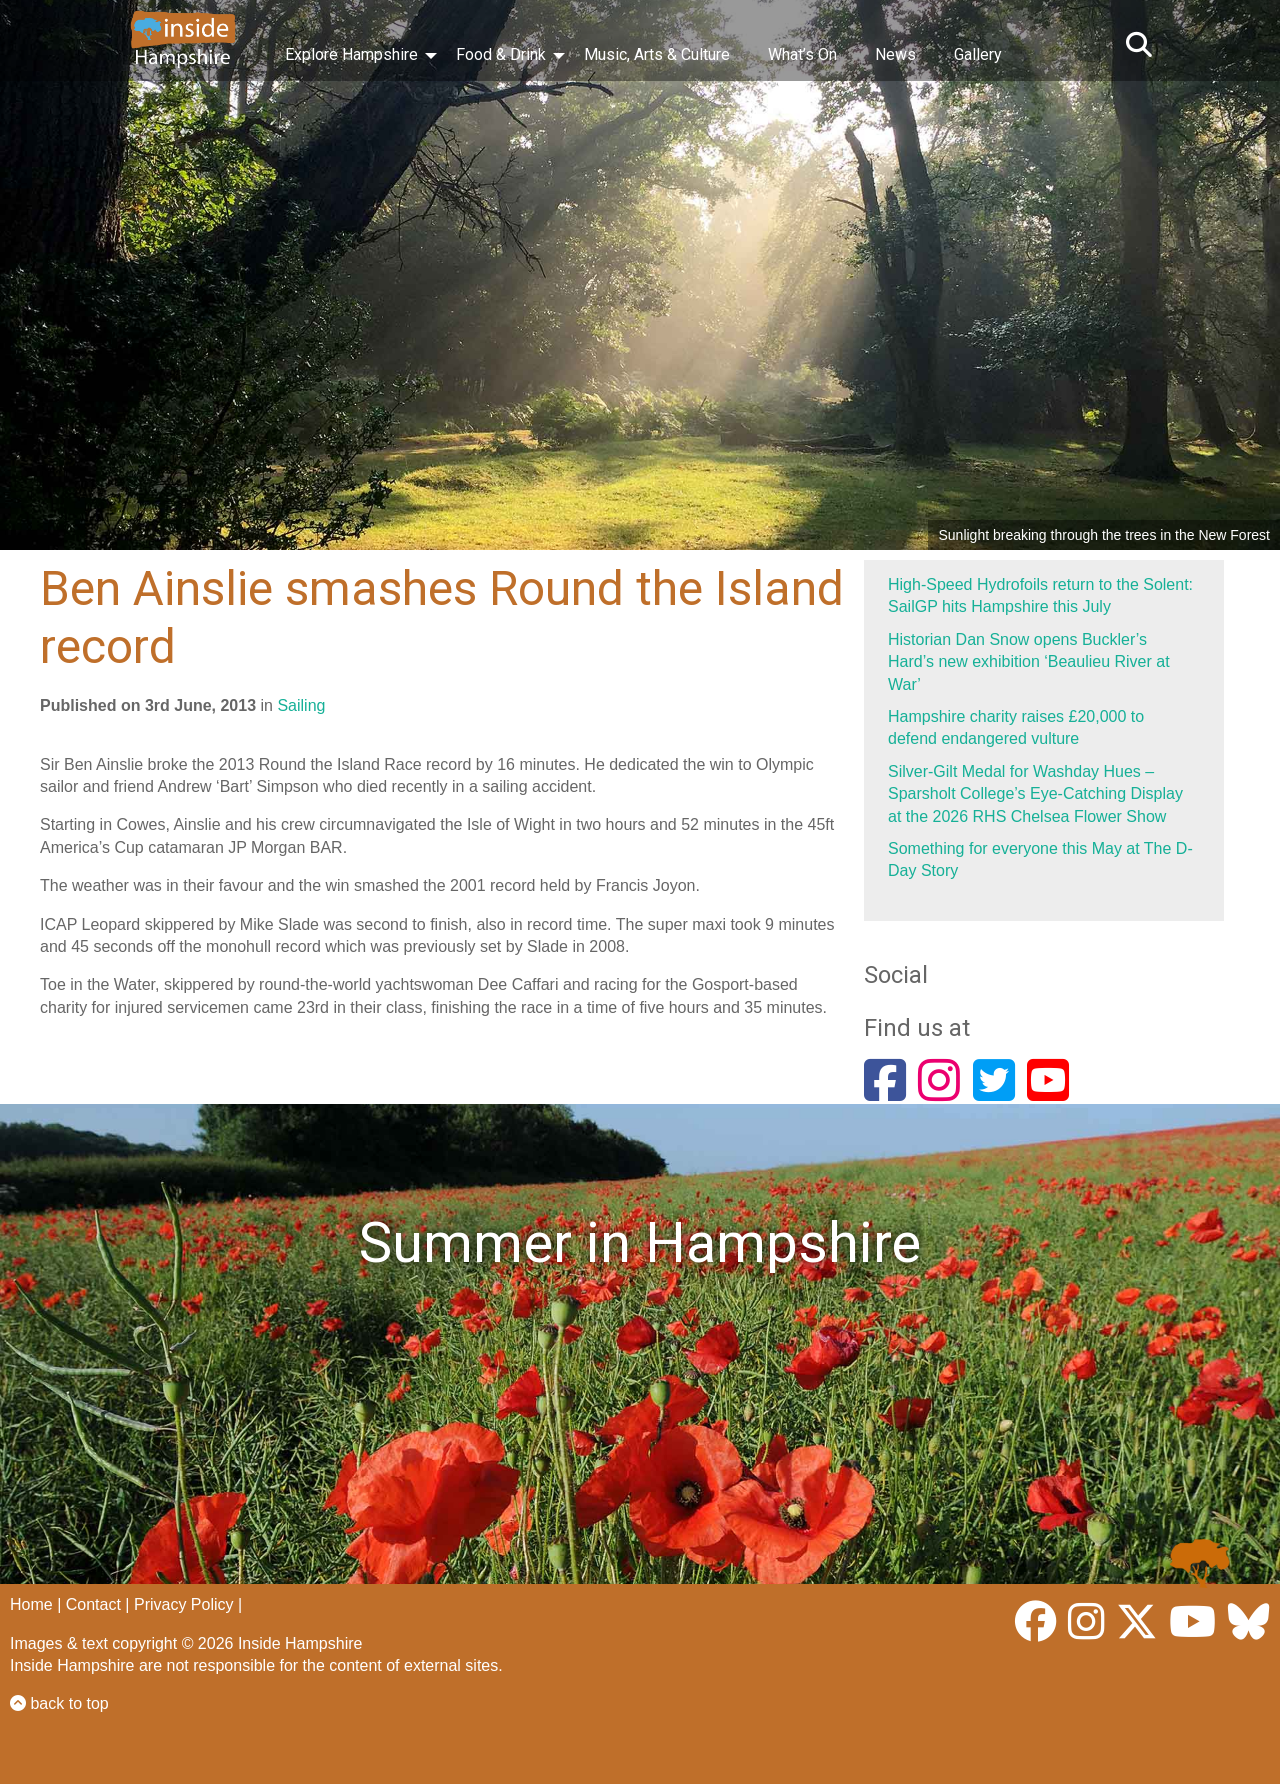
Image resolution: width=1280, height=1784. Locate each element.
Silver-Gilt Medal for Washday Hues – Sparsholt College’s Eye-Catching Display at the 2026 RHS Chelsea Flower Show (1035, 794)
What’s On (802, 54)
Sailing (301, 705)
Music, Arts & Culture (657, 54)
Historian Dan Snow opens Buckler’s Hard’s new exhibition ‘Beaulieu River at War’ (1029, 662)
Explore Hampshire (351, 54)
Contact (93, 1604)
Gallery (978, 54)
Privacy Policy (184, 1604)
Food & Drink (501, 54)
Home (31, 1604)
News (895, 54)
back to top (59, 1703)
